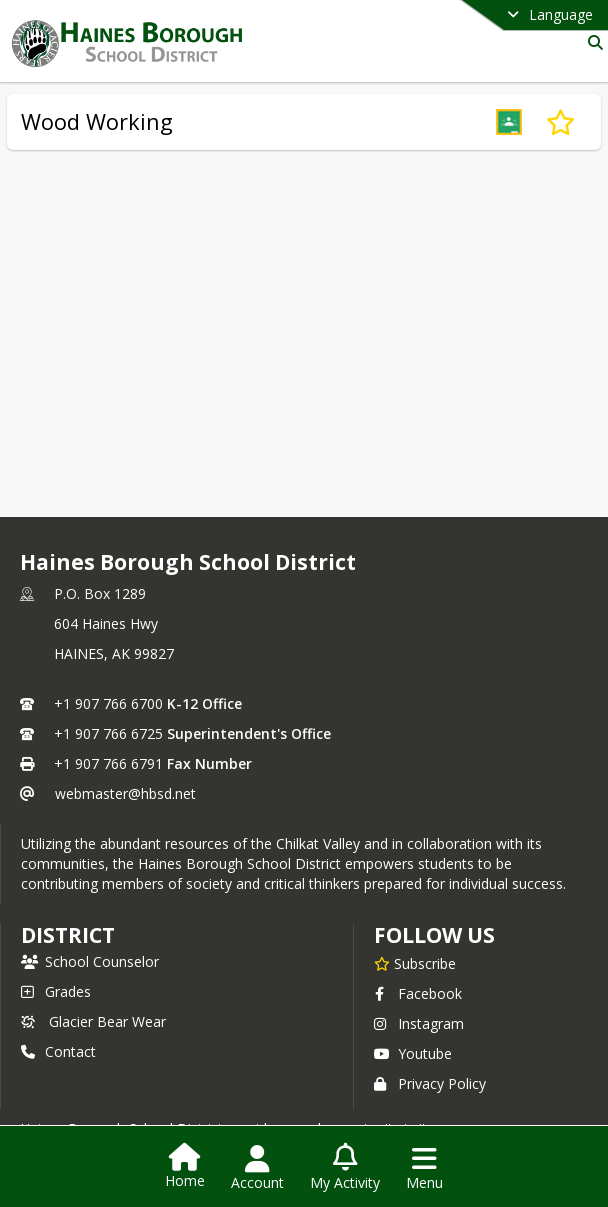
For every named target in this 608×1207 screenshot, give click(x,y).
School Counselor (90, 961)
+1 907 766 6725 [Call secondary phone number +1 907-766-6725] (108, 733)
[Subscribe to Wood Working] (560, 122)
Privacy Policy (430, 1083)
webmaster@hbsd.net (125, 793)
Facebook (418, 993)
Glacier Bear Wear (93, 1021)
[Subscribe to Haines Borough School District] (415, 963)
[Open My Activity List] (345, 1168)
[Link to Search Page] (591, 42)
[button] (509, 122)
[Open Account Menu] (257, 1168)
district (68, 935)
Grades (56, 991)
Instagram (419, 1023)
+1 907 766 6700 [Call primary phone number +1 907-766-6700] (108, 703)
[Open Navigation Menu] (424, 1168)
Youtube (413, 1053)
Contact (58, 1051)
